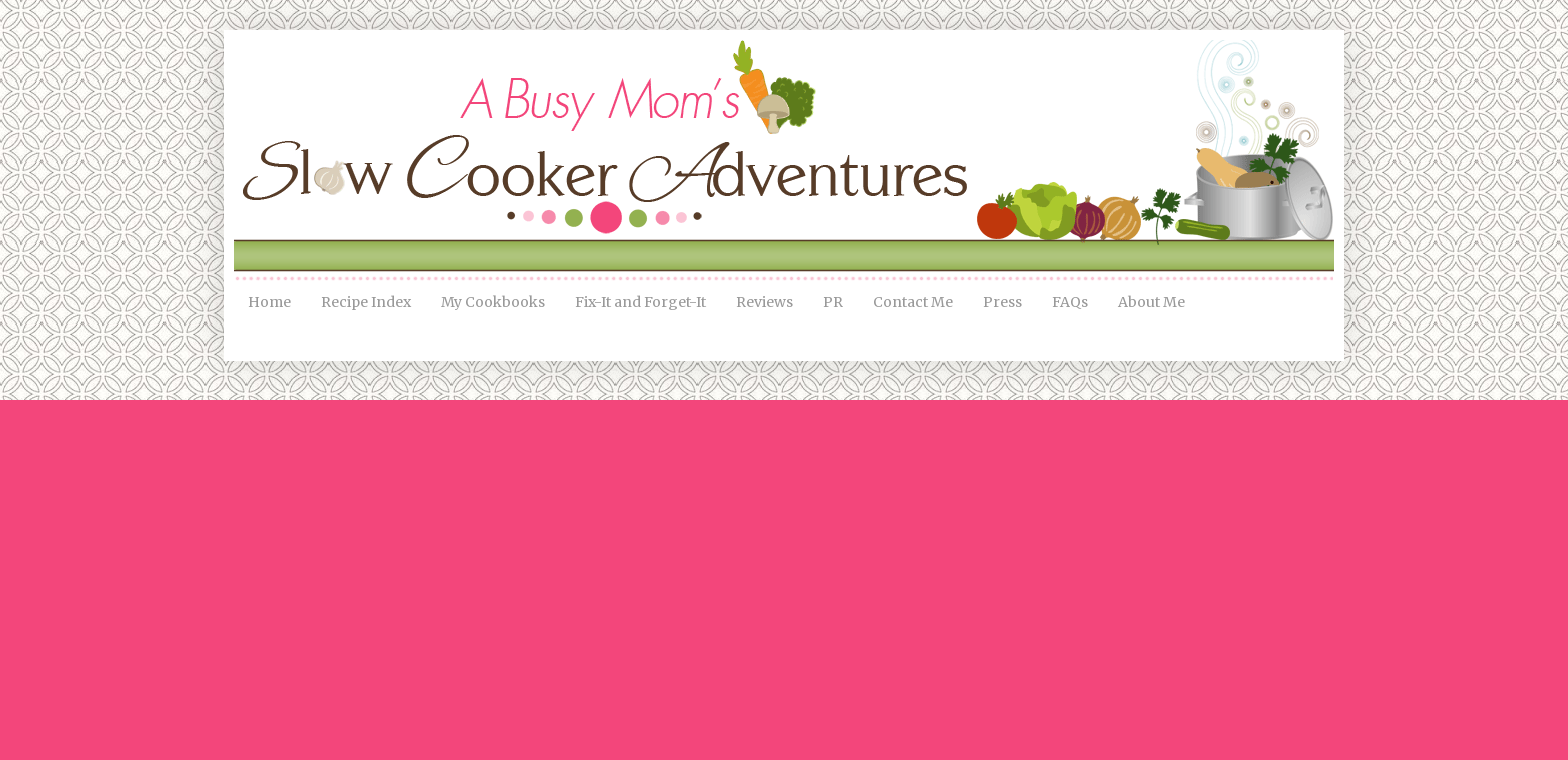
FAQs (1070, 302)
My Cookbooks (493, 302)
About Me (1151, 302)
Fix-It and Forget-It (640, 302)
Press (1002, 302)
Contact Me (913, 302)
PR (833, 302)
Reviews (764, 302)
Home (269, 302)
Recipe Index (366, 302)
